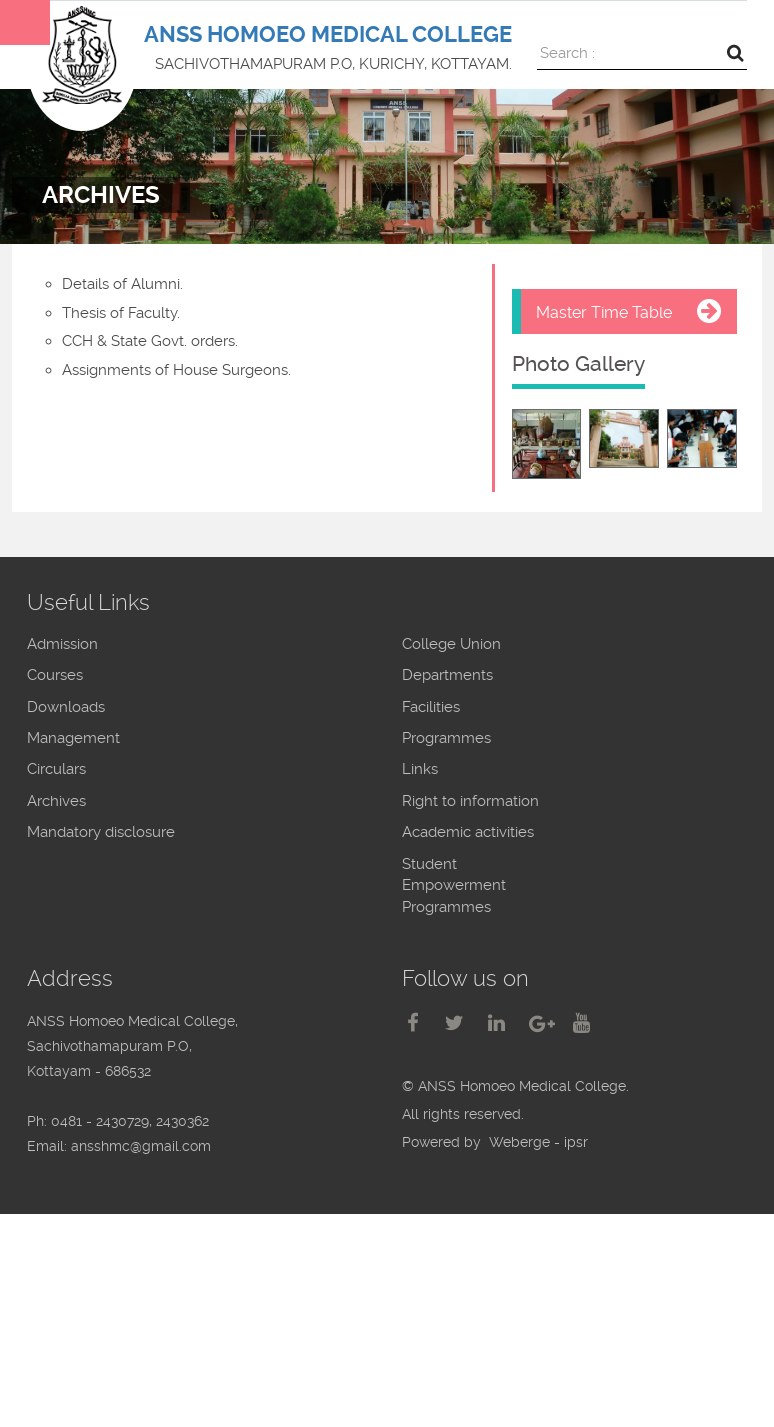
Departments (447, 675)
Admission (62, 644)
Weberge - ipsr (538, 1142)
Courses (55, 675)
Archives (56, 801)
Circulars (56, 769)
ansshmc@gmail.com (141, 1146)
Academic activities (468, 832)
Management (73, 738)
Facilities (431, 707)
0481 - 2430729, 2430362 (130, 1121)
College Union (451, 644)
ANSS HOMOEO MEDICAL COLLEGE (328, 34)
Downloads (66, 707)
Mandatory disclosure (101, 832)
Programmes (446, 738)
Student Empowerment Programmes (454, 885)
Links (420, 769)
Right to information (470, 801)
